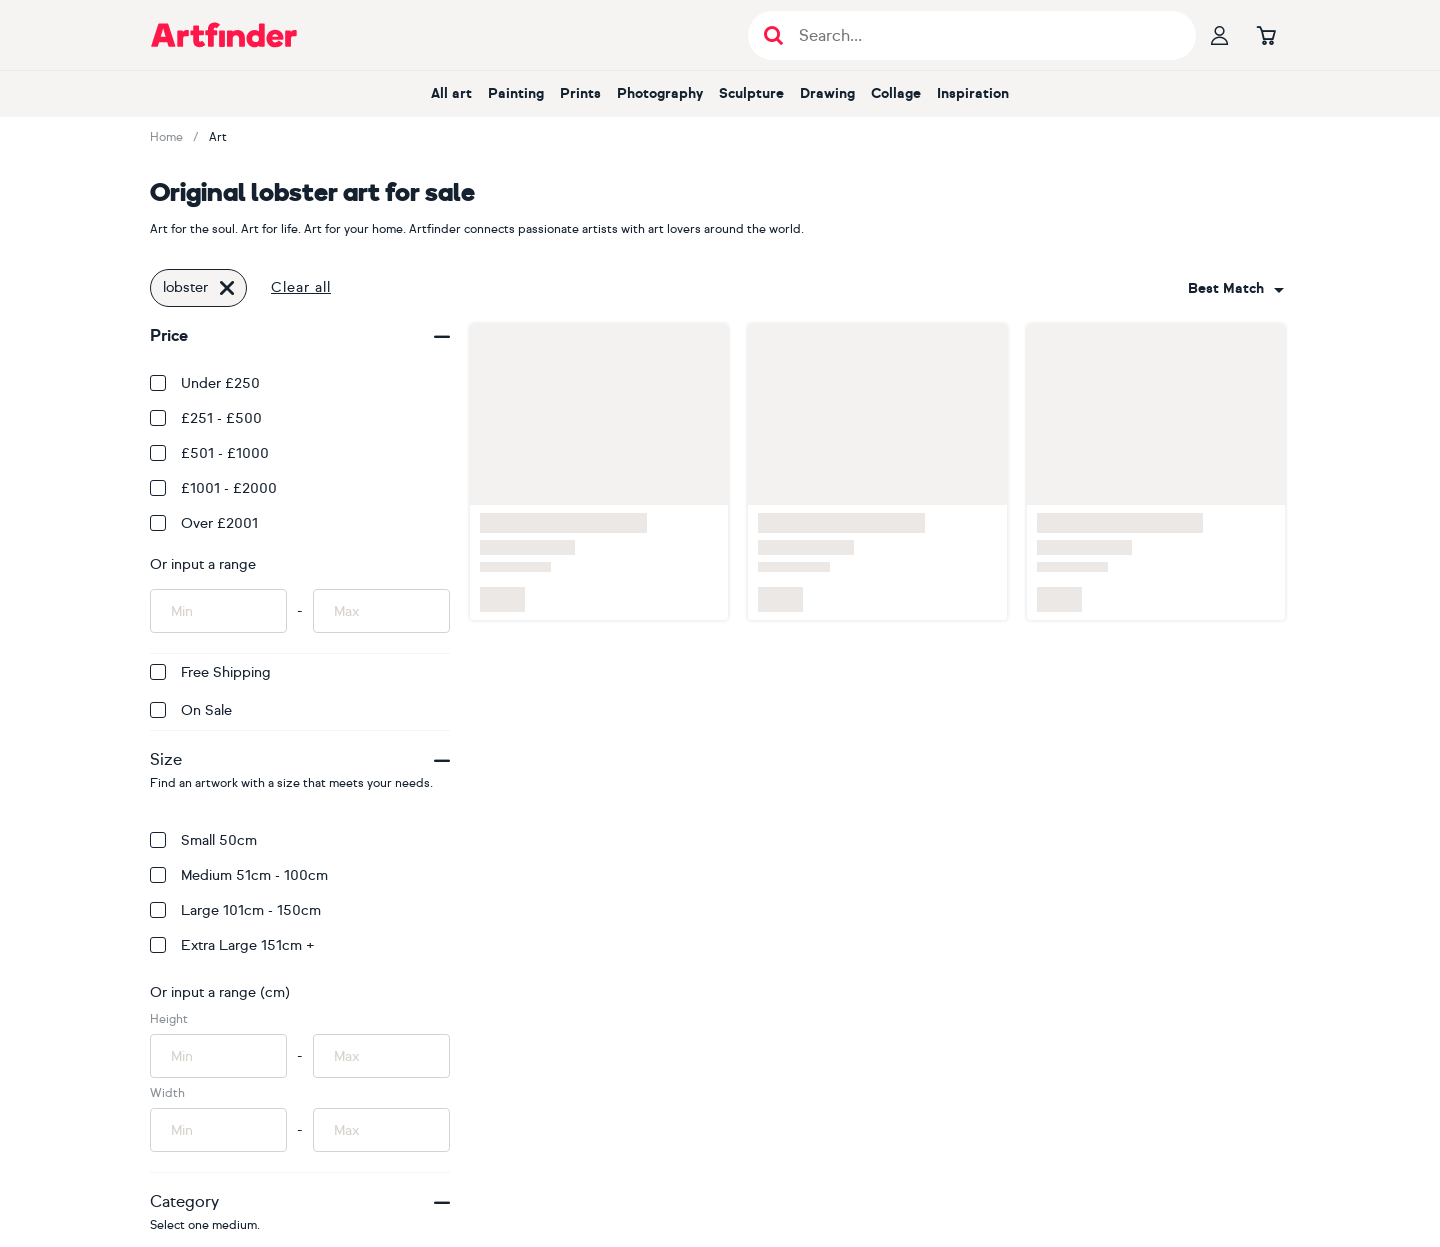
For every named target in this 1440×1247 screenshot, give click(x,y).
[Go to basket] (1266, 35)
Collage (896, 93)
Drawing (827, 93)
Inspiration (973, 93)
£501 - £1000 (209, 453)
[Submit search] (773, 35)
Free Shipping (210, 672)
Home (166, 137)
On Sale (191, 710)
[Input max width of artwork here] (381, 1130)
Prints (580, 93)
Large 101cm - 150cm (235, 910)
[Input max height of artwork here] (381, 1056)
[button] (1236, 289)
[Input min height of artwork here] (218, 1056)
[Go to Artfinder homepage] (224, 35)
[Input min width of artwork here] (218, 1130)
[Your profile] (1220, 35)
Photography (660, 93)
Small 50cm (203, 840)
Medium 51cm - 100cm (239, 875)
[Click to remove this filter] (227, 288)
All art (451, 93)
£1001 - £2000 (213, 488)
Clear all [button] (301, 287)
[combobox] (1236, 289)
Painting (516, 93)
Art (218, 137)
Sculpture (751, 93)
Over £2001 (204, 523)
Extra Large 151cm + (232, 945)
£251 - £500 (206, 418)
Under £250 (205, 383)
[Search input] (982, 35)
